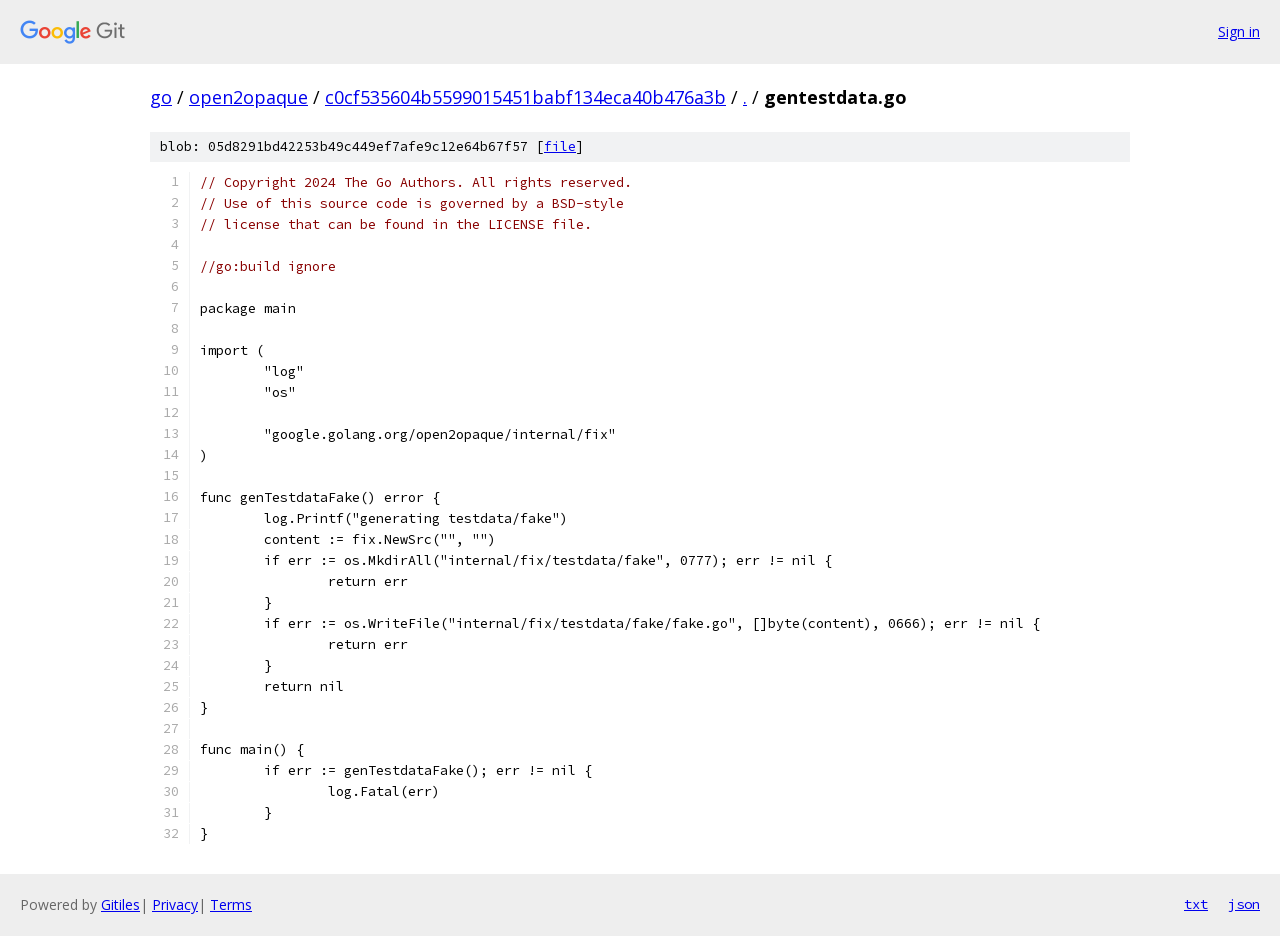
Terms (231, 904)
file (560, 146)
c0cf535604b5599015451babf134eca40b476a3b (525, 97)
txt (1196, 904)
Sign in (1239, 31)
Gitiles (120, 904)
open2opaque (248, 97)
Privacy (175, 904)
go (161, 97)
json (1244, 904)
